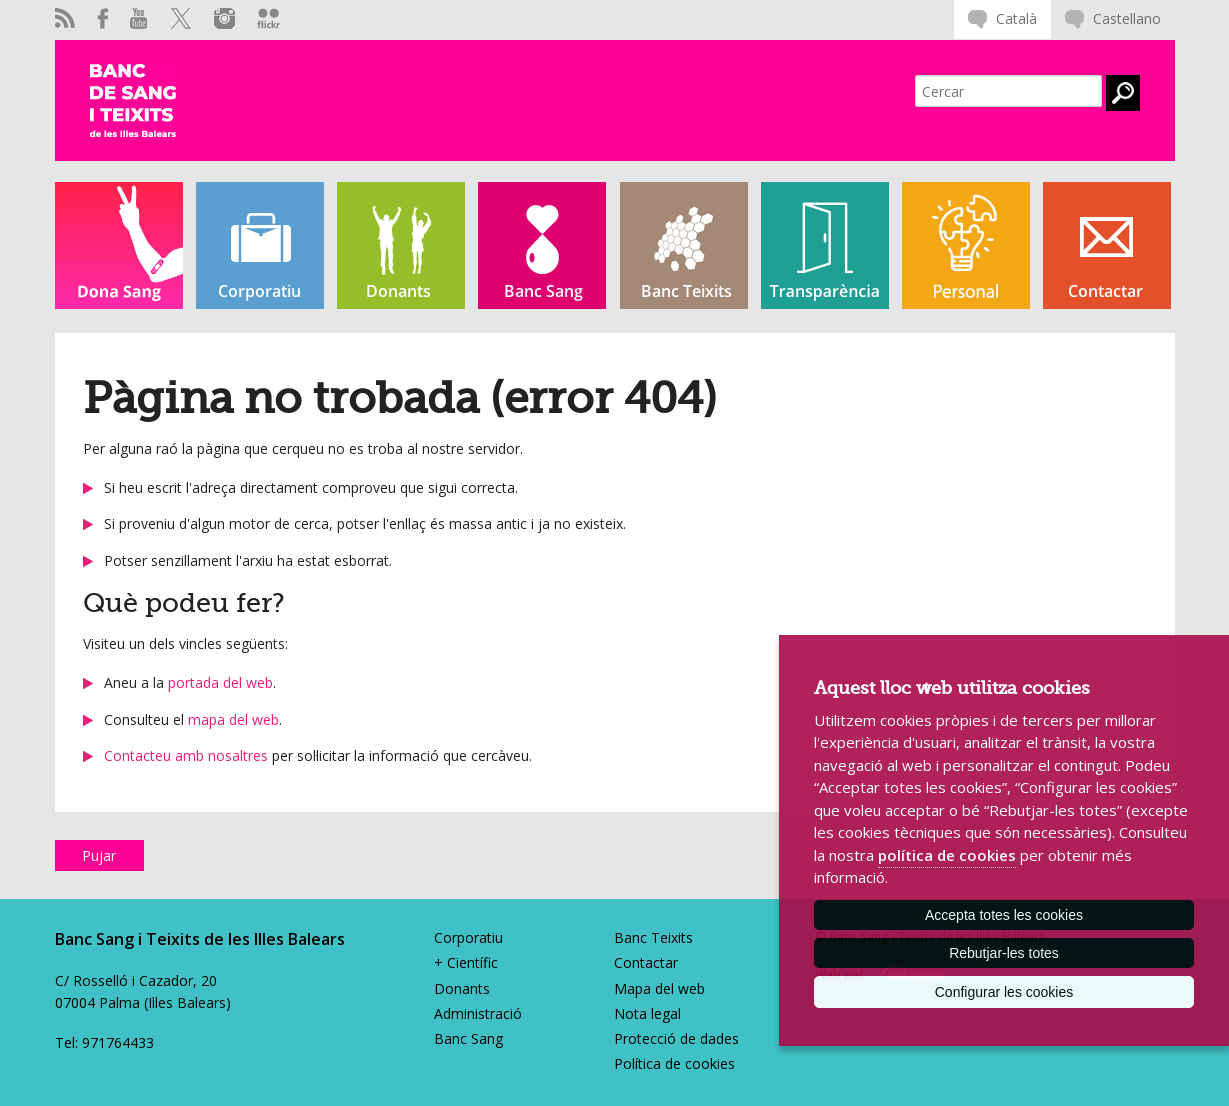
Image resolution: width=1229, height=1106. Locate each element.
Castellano (1127, 18)
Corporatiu (468, 937)
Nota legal (647, 1013)
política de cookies (947, 855)
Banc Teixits (653, 937)
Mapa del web (659, 988)
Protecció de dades (676, 1038)
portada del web (220, 682)
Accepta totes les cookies (1004, 915)
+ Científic (466, 962)
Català (1016, 18)
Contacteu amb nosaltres (186, 755)
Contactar (646, 962)
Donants (462, 988)
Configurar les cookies (1004, 992)
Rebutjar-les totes (1004, 953)
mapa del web (233, 719)
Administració (478, 1013)
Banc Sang (468, 1038)
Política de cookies (674, 1063)
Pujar (99, 855)
